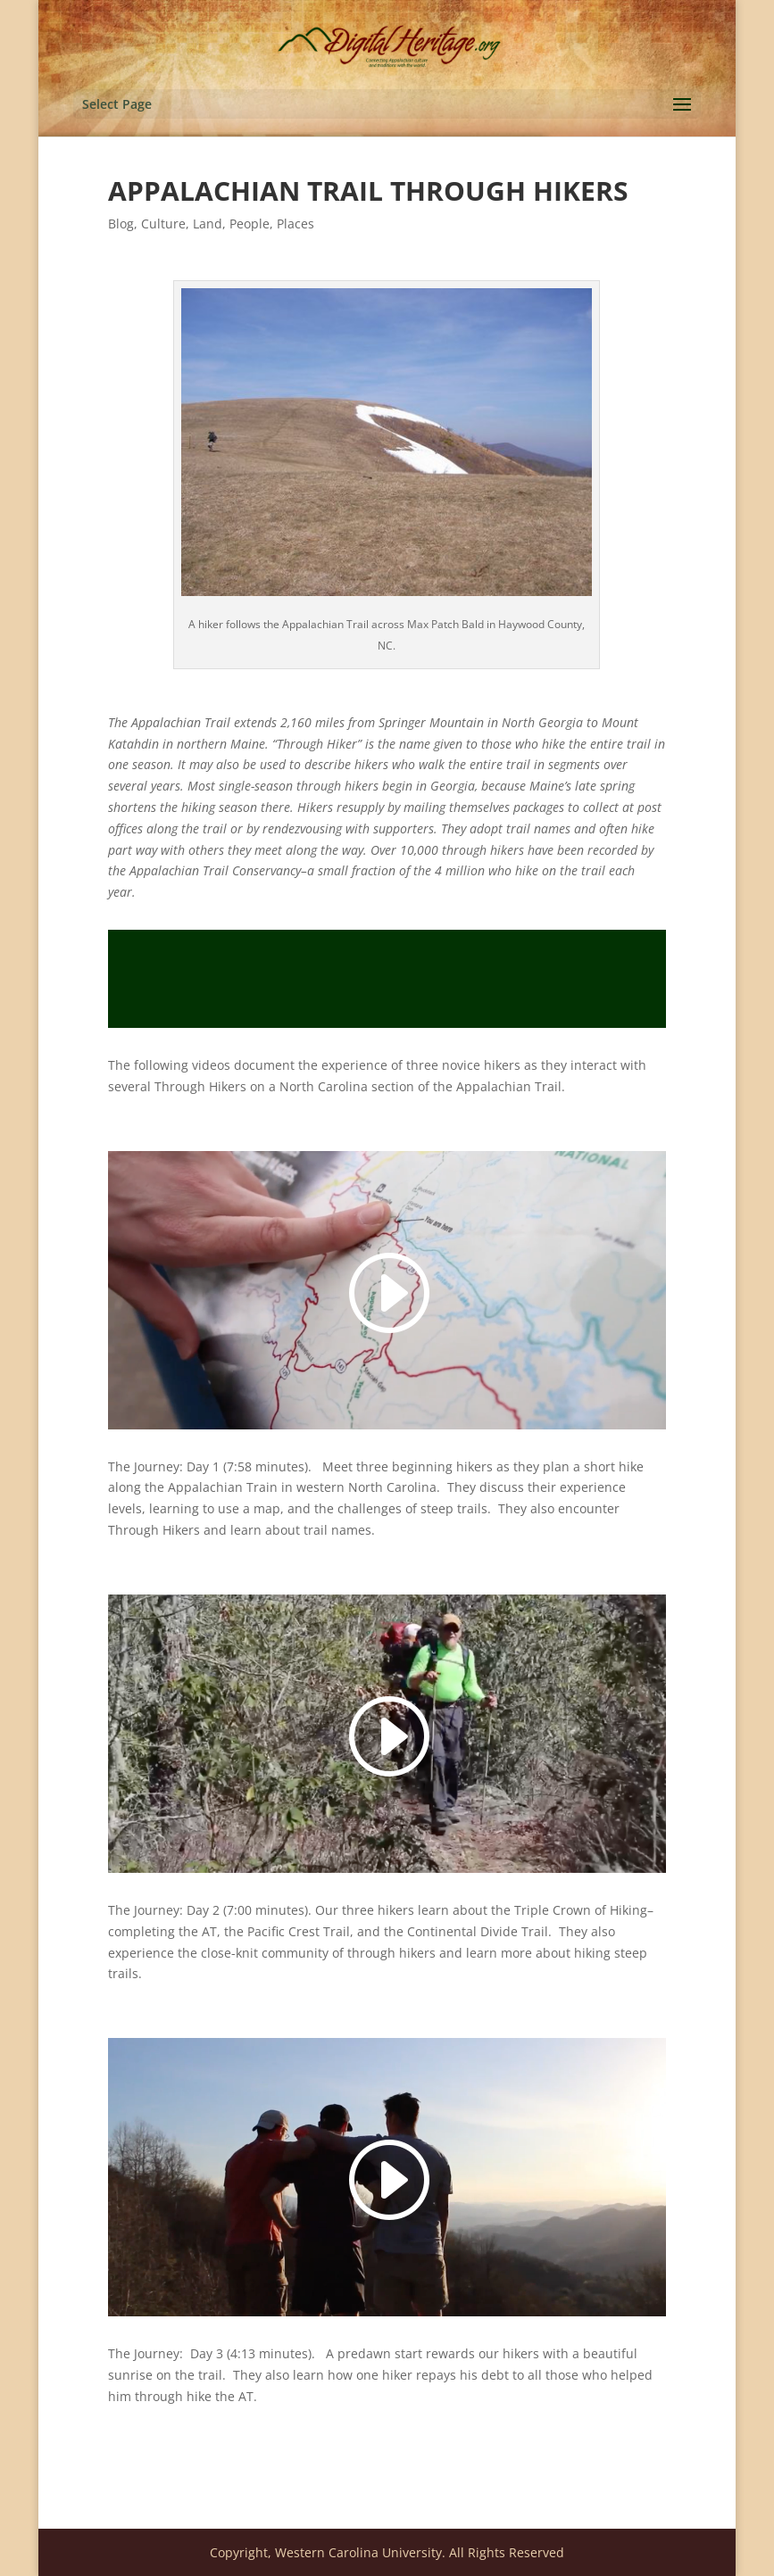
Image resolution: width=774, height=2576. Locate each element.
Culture (163, 223)
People (249, 223)
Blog (121, 223)
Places (295, 223)
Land (207, 223)
